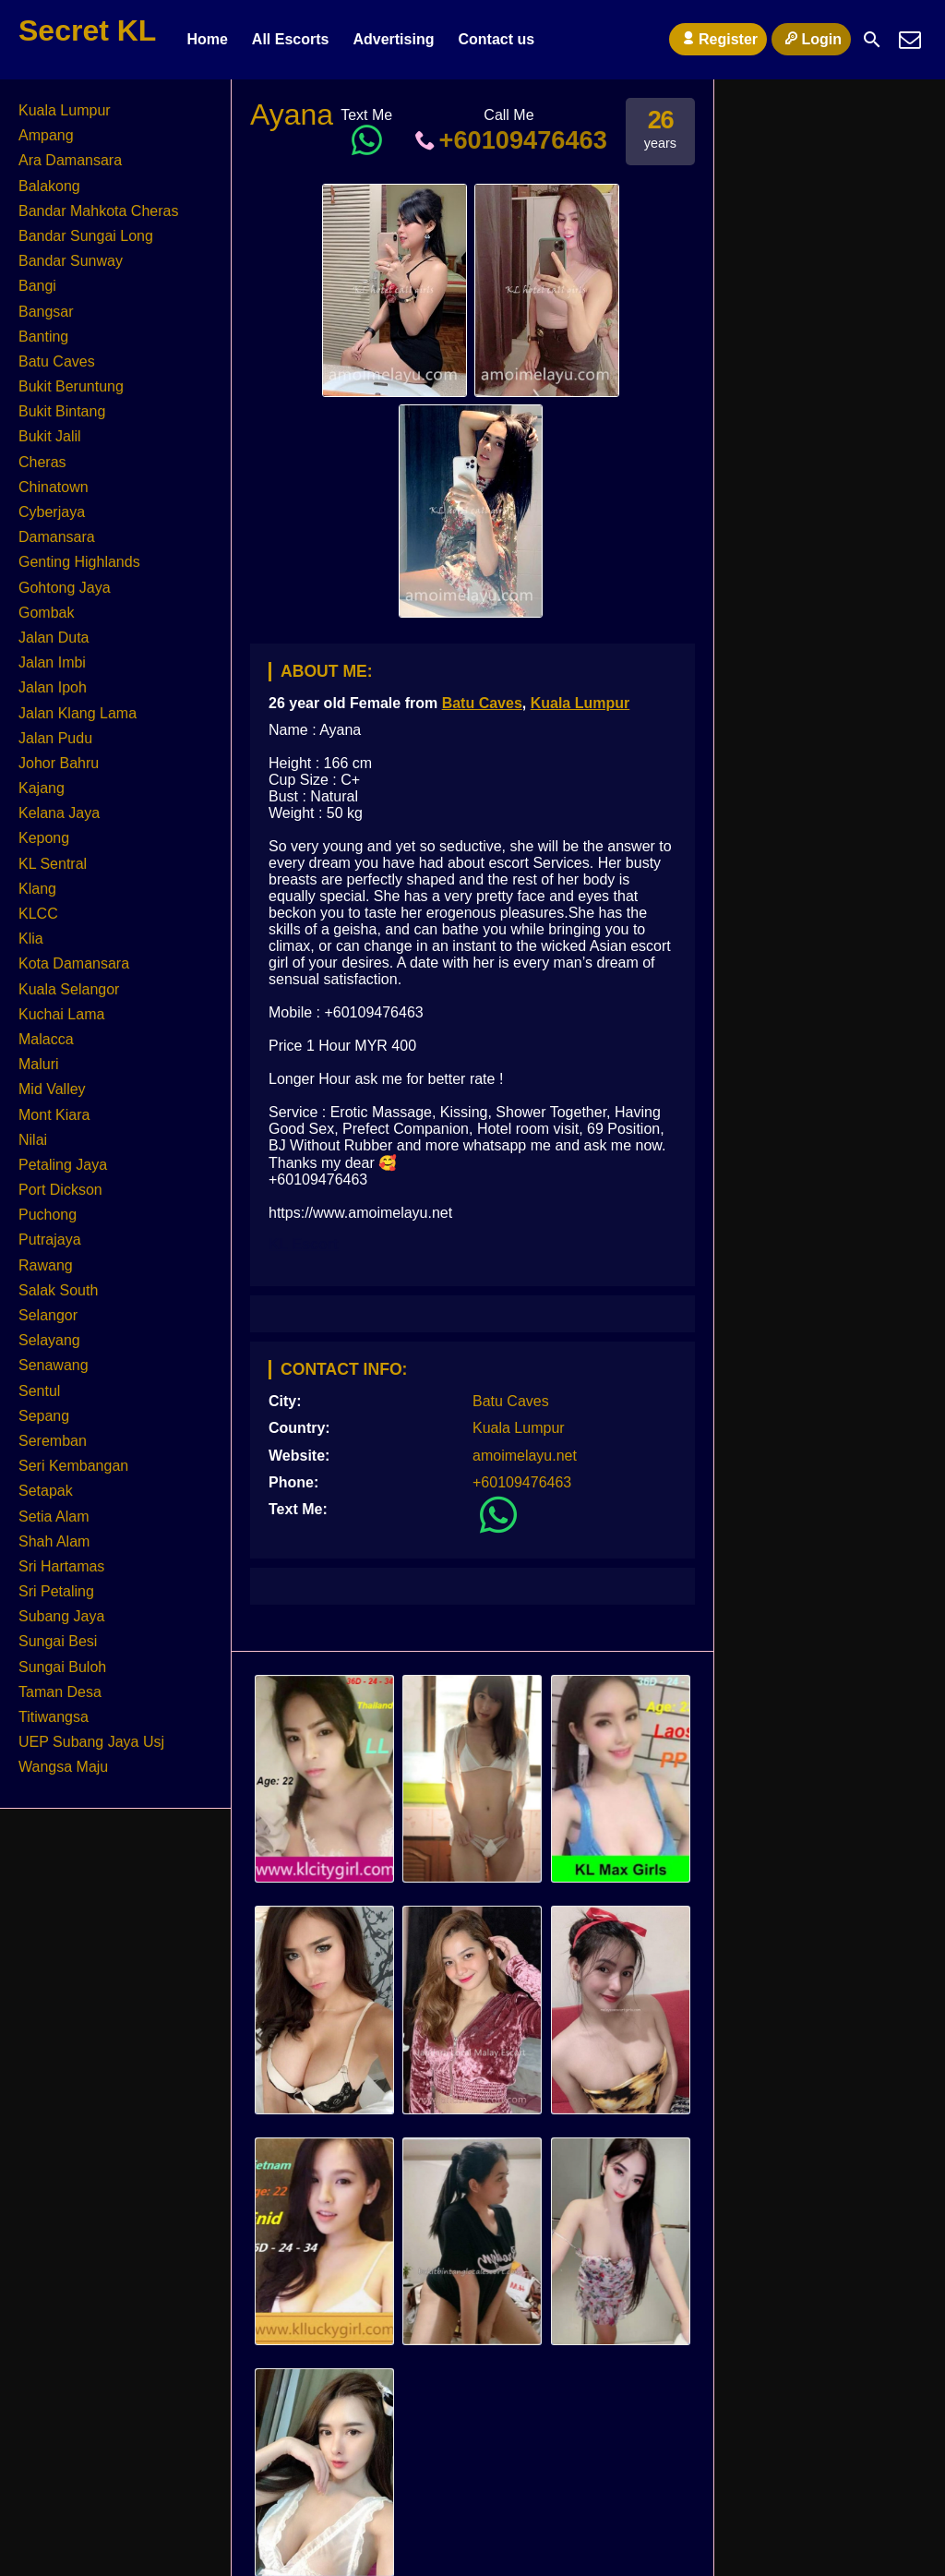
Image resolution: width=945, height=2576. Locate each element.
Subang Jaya (61, 1616)
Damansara (56, 537)
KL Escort (303, 1244)
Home (206, 39)
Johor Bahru (58, 763)
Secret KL (87, 30)
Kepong (43, 838)
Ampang (46, 135)
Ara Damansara (70, 160)
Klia (30, 938)
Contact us (496, 39)
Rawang (45, 1265)
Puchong (47, 1214)
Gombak (46, 612)
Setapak (45, 1491)
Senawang (53, 1365)
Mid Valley (52, 1089)
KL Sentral (52, 864)
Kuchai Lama (61, 1014)
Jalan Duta (54, 637)
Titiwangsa (53, 1717)
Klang (37, 889)
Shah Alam (54, 1541)
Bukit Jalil (49, 436)
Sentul (39, 1391)
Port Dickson (60, 1190)
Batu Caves (482, 703)
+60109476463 (509, 140)
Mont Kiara (54, 1115)
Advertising (393, 39)
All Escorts (290, 39)
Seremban (52, 1441)
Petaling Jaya (62, 1165)
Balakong (49, 186)
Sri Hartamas (61, 1566)
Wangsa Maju (63, 1767)
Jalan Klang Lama (77, 713)
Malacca (46, 1039)
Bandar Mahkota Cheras (98, 211)
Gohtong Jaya (64, 588)
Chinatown (53, 487)
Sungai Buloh (62, 1667)
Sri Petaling (56, 1591)
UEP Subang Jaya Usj (91, 1742)
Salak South (58, 1290)
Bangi (37, 286)
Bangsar (46, 311)
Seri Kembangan (73, 1466)
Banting (43, 336)
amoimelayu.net (524, 1455)
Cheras (42, 462)
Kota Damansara (73, 963)
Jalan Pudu (55, 738)
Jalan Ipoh (52, 687)
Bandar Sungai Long (85, 236)
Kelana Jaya (59, 813)
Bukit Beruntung (71, 386)
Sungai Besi (57, 1641)
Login (811, 38)
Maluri (38, 1064)
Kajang (41, 788)
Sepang (43, 1416)
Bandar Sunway (70, 261)
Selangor (48, 1315)
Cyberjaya (51, 512)
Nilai (32, 1140)
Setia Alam (53, 1516)
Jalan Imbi (52, 662)
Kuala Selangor (68, 989)
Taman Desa (60, 1692)
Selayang (49, 1340)
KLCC (38, 913)
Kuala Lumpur (580, 703)
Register (718, 38)
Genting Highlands (79, 562)
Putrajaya (49, 1239)
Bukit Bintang (61, 411)
